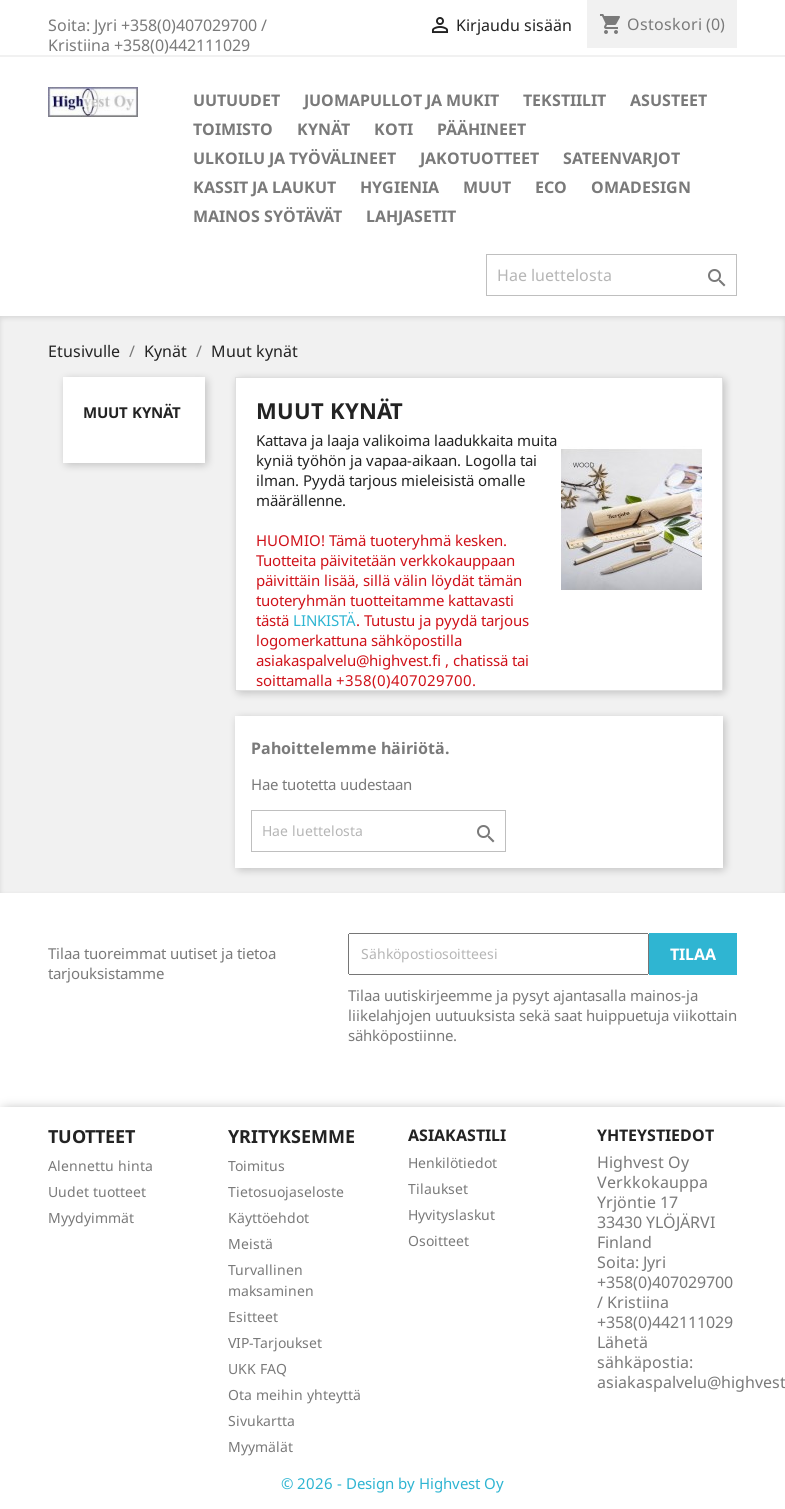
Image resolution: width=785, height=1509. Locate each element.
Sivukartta (261, 1420)
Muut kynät (132, 412)
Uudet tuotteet (97, 1191)
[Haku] (611, 275)
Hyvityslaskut (451, 1214)
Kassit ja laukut (264, 187)
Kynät (323, 129)
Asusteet (668, 100)
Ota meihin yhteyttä (294, 1394)
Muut (487, 187)
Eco (551, 187)
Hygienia (399, 187)
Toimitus (256, 1165)
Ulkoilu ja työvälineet (294, 158)
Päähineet (481, 129)
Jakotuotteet (479, 158)
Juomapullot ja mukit (401, 100)
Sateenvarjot (621, 158)
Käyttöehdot (268, 1217)
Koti (393, 129)
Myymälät (260, 1446)
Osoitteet (438, 1240)
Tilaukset (438, 1188)
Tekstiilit (564, 100)
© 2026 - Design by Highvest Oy (392, 1483)
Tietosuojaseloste (286, 1191)
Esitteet (253, 1316)
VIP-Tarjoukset (275, 1342)
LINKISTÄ (324, 620)
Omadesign (641, 187)
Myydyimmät (91, 1217)
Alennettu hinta (100, 1165)
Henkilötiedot (452, 1162)
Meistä (250, 1243)
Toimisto (233, 129)
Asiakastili (457, 1135)
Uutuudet (236, 100)
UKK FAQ (257, 1368)
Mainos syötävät (267, 216)
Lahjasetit (411, 216)
